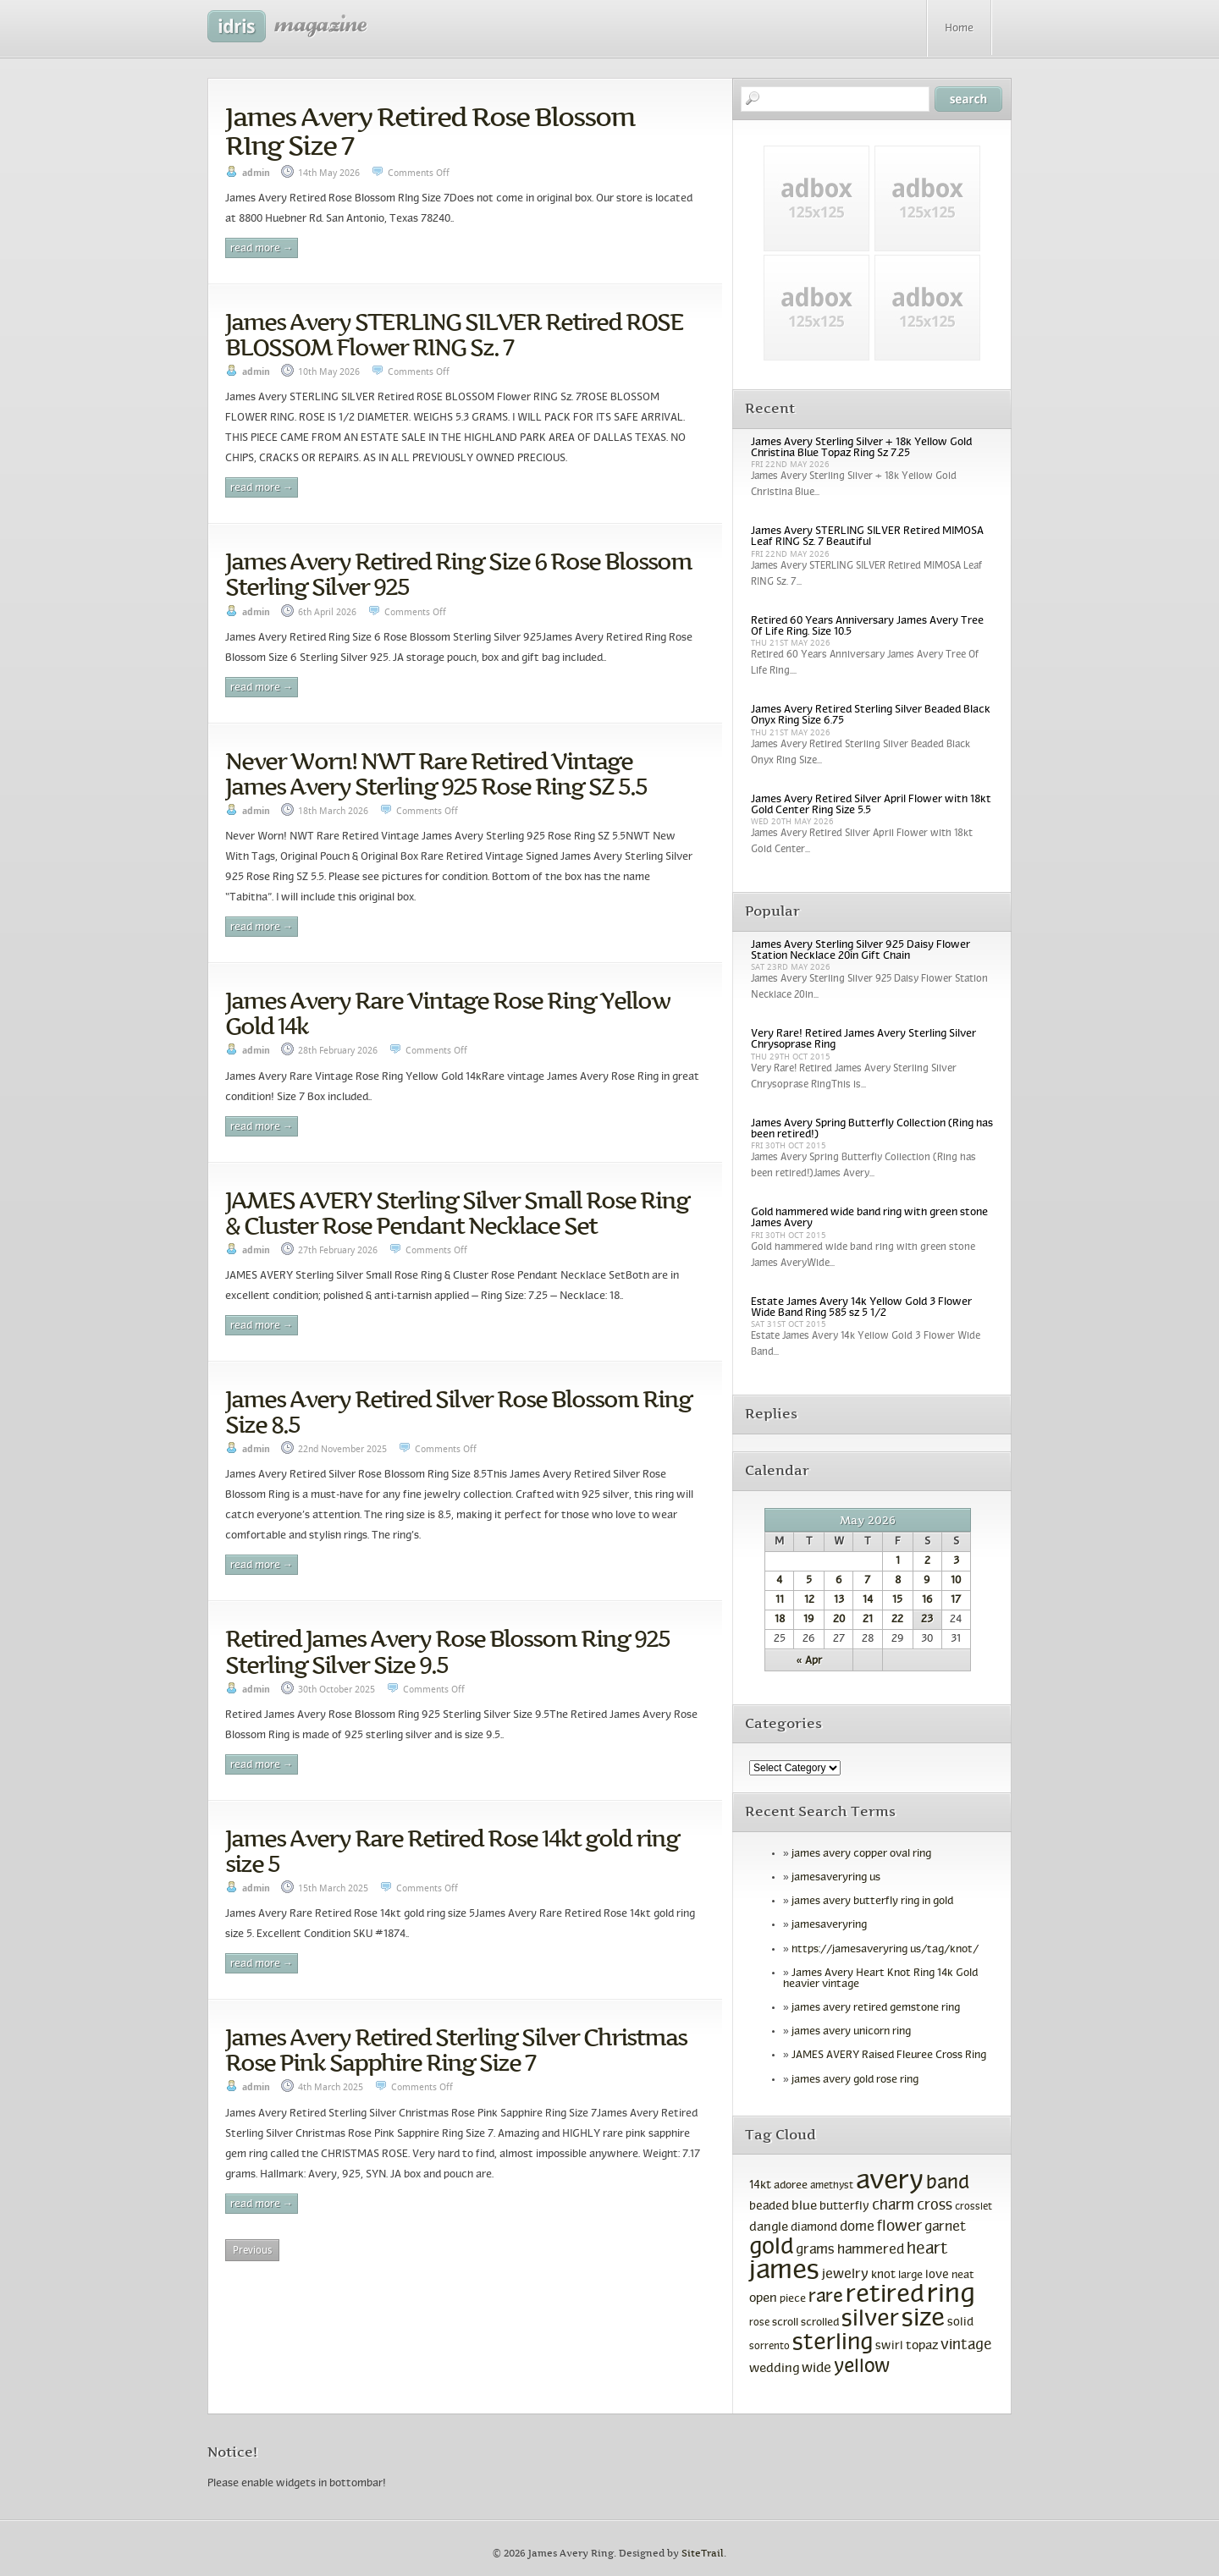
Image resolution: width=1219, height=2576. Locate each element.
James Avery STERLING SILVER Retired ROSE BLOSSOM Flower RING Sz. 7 (454, 334)
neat (962, 2276)
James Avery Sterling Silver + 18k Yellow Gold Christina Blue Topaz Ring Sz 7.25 (861, 448)
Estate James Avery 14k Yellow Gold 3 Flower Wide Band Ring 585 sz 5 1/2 (861, 1307)
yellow (862, 2367)
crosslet (973, 2207)
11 (779, 1600)
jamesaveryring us (836, 1878)
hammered (870, 2250)
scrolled (820, 2323)
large (910, 2276)
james (784, 2271)
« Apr (809, 1661)
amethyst (831, 2186)
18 (780, 1620)
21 (868, 1620)
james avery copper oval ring (861, 1854)
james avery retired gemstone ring (876, 2008)
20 (839, 1620)
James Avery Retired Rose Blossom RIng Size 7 (430, 131)
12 (809, 1600)
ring (950, 2295)
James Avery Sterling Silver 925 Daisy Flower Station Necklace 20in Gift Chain (860, 950)
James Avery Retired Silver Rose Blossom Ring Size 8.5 (458, 1411)
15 (897, 1600)
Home (959, 29)
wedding (774, 2369)
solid (960, 2322)
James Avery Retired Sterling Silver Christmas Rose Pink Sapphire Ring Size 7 (456, 2050)
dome (857, 2227)
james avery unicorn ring (851, 2032)
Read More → (261, 249)
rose (759, 2323)
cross (934, 2206)
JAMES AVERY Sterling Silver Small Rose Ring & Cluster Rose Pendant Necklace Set (457, 1213)
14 (868, 1600)
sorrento (769, 2346)
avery (890, 2181)
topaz (922, 2346)
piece (793, 2299)
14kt (760, 2185)
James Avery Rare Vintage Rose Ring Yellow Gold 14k (447, 1013)
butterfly (844, 2206)
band (947, 2184)
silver (870, 2320)
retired (885, 2296)
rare (825, 2297)
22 (897, 1620)
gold (771, 2248)
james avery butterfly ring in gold (872, 1901)
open (763, 2298)
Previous (252, 2250)
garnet (945, 2227)
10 (956, 1581)
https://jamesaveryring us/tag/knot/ (885, 1950)
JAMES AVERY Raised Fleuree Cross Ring (889, 2055)
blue (804, 2206)
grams (815, 2250)
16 (927, 1600)
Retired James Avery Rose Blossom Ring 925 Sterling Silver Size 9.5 (447, 1651)
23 (927, 1620)
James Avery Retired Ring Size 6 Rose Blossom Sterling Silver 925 (458, 574)
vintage (965, 2345)
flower (899, 2227)
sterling (832, 2343)
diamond (814, 2227)
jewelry (845, 2274)
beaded (769, 2206)
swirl (889, 2346)
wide (816, 2369)
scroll (785, 2323)
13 (839, 1600)
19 (808, 1620)
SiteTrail (702, 2553)
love (937, 2275)
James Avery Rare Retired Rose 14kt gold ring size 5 (452, 1851)
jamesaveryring (829, 1925)
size (923, 2319)
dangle (768, 2227)
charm (893, 2206)
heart (927, 2250)
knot (883, 2275)
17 (956, 1600)
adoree (791, 2186)
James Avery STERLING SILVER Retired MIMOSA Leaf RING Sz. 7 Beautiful (867, 537)
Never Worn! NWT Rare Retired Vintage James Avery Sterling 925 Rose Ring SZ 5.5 (436, 773)
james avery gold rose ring (855, 2080)
